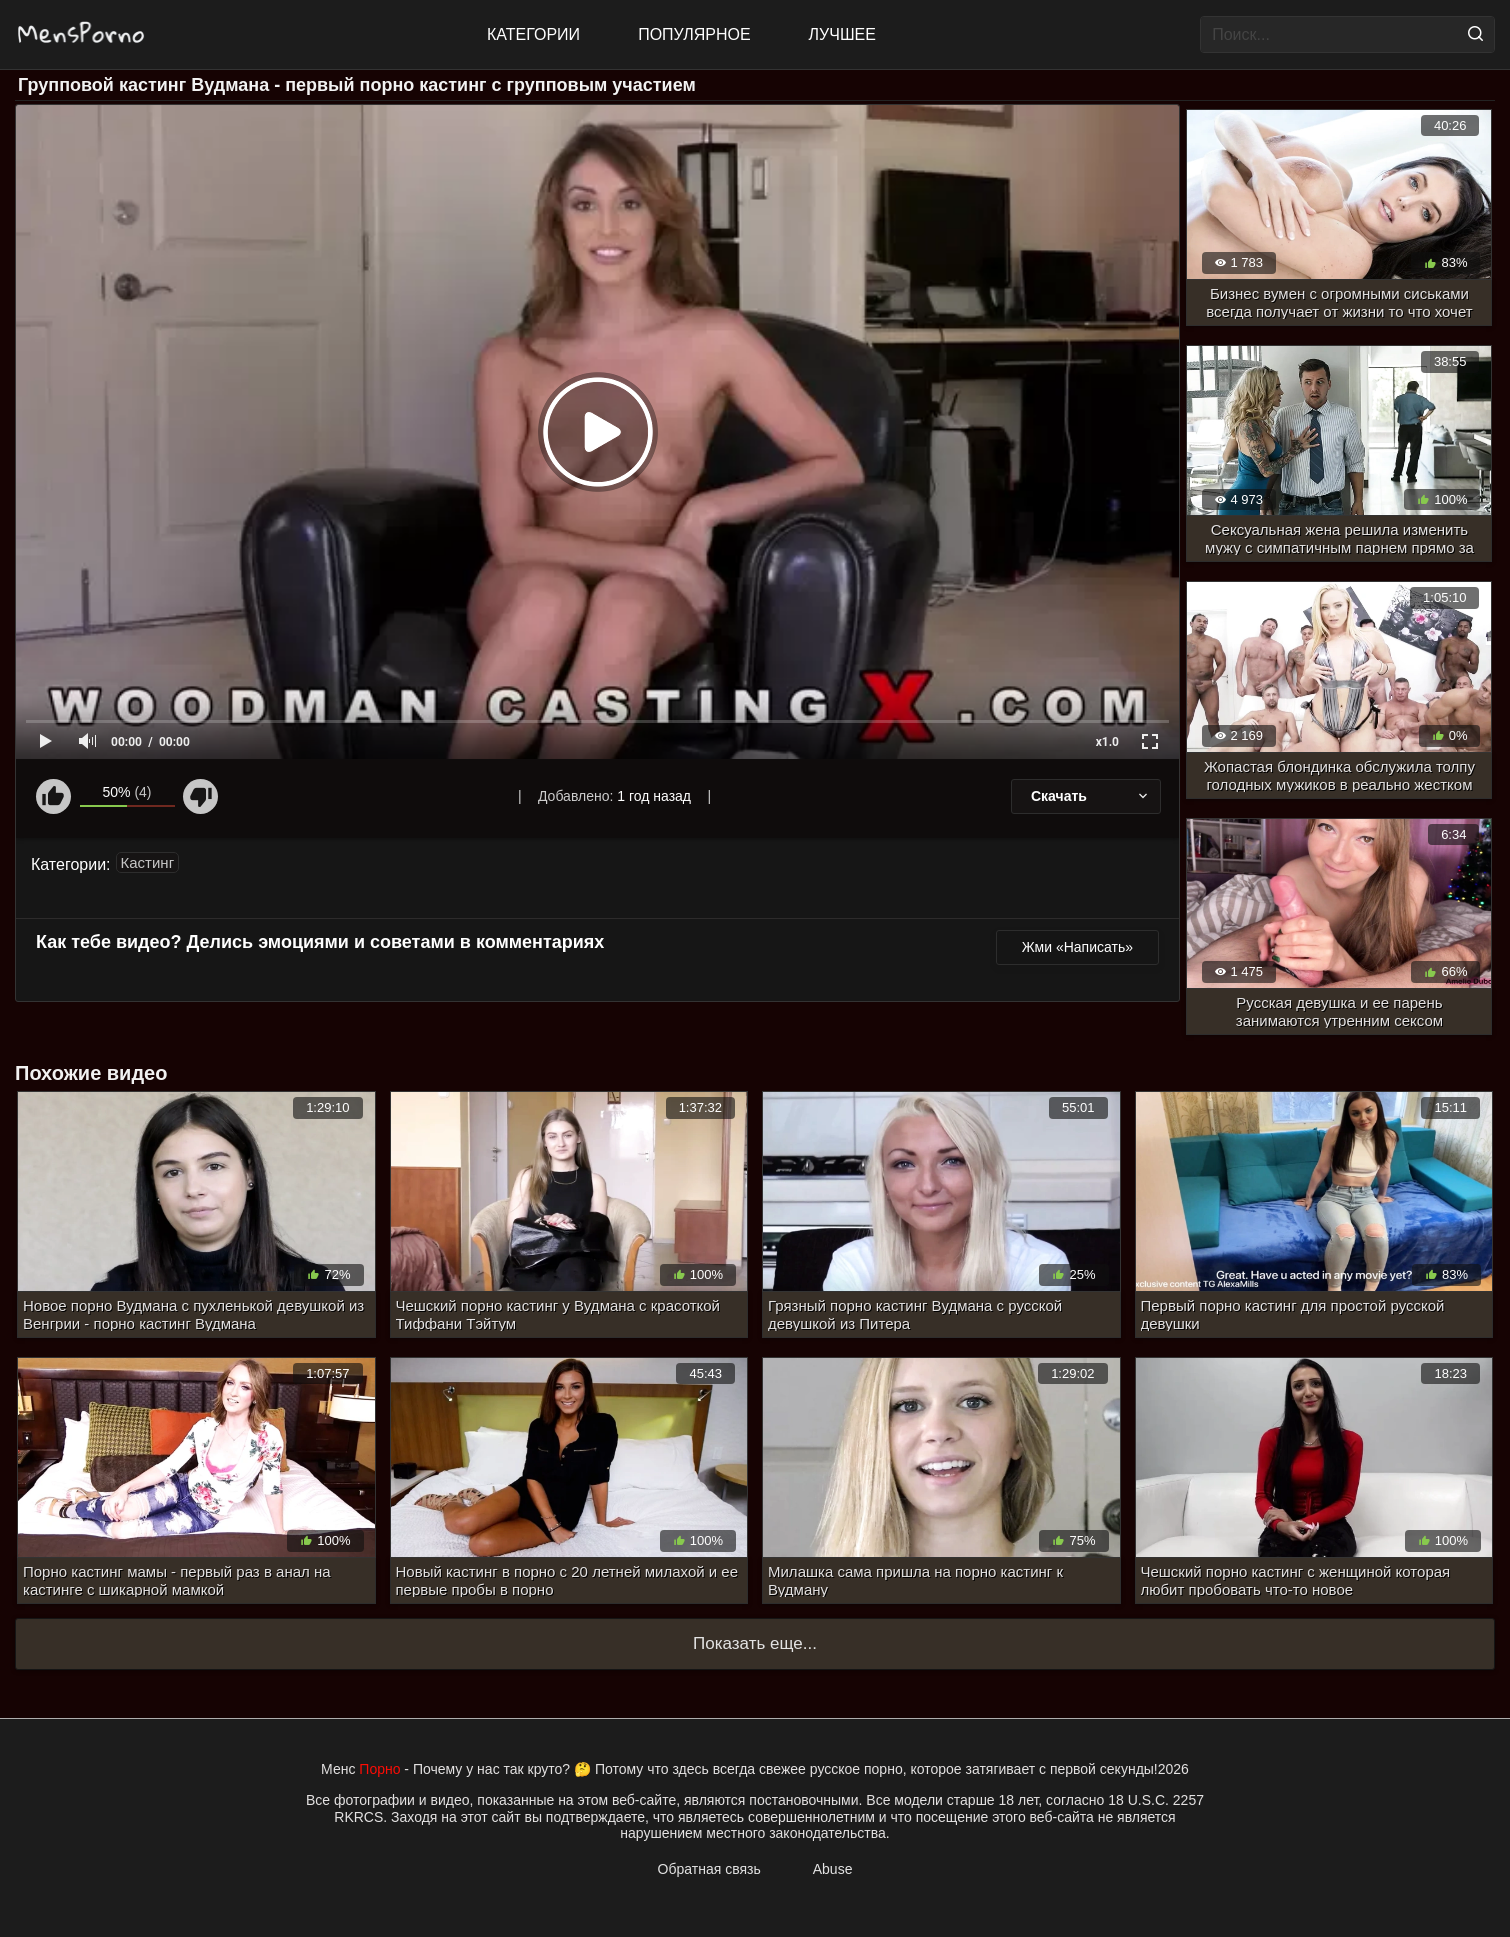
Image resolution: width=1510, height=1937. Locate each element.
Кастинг (148, 862)
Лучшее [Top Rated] (842, 34)
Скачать (1091, 796)
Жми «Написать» (1077, 947)
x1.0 (1107, 742)
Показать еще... (755, 1643)
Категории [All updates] (533, 34)
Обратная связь (709, 1869)
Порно (379, 1769)
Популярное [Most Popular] (694, 34)
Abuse (833, 1869)
